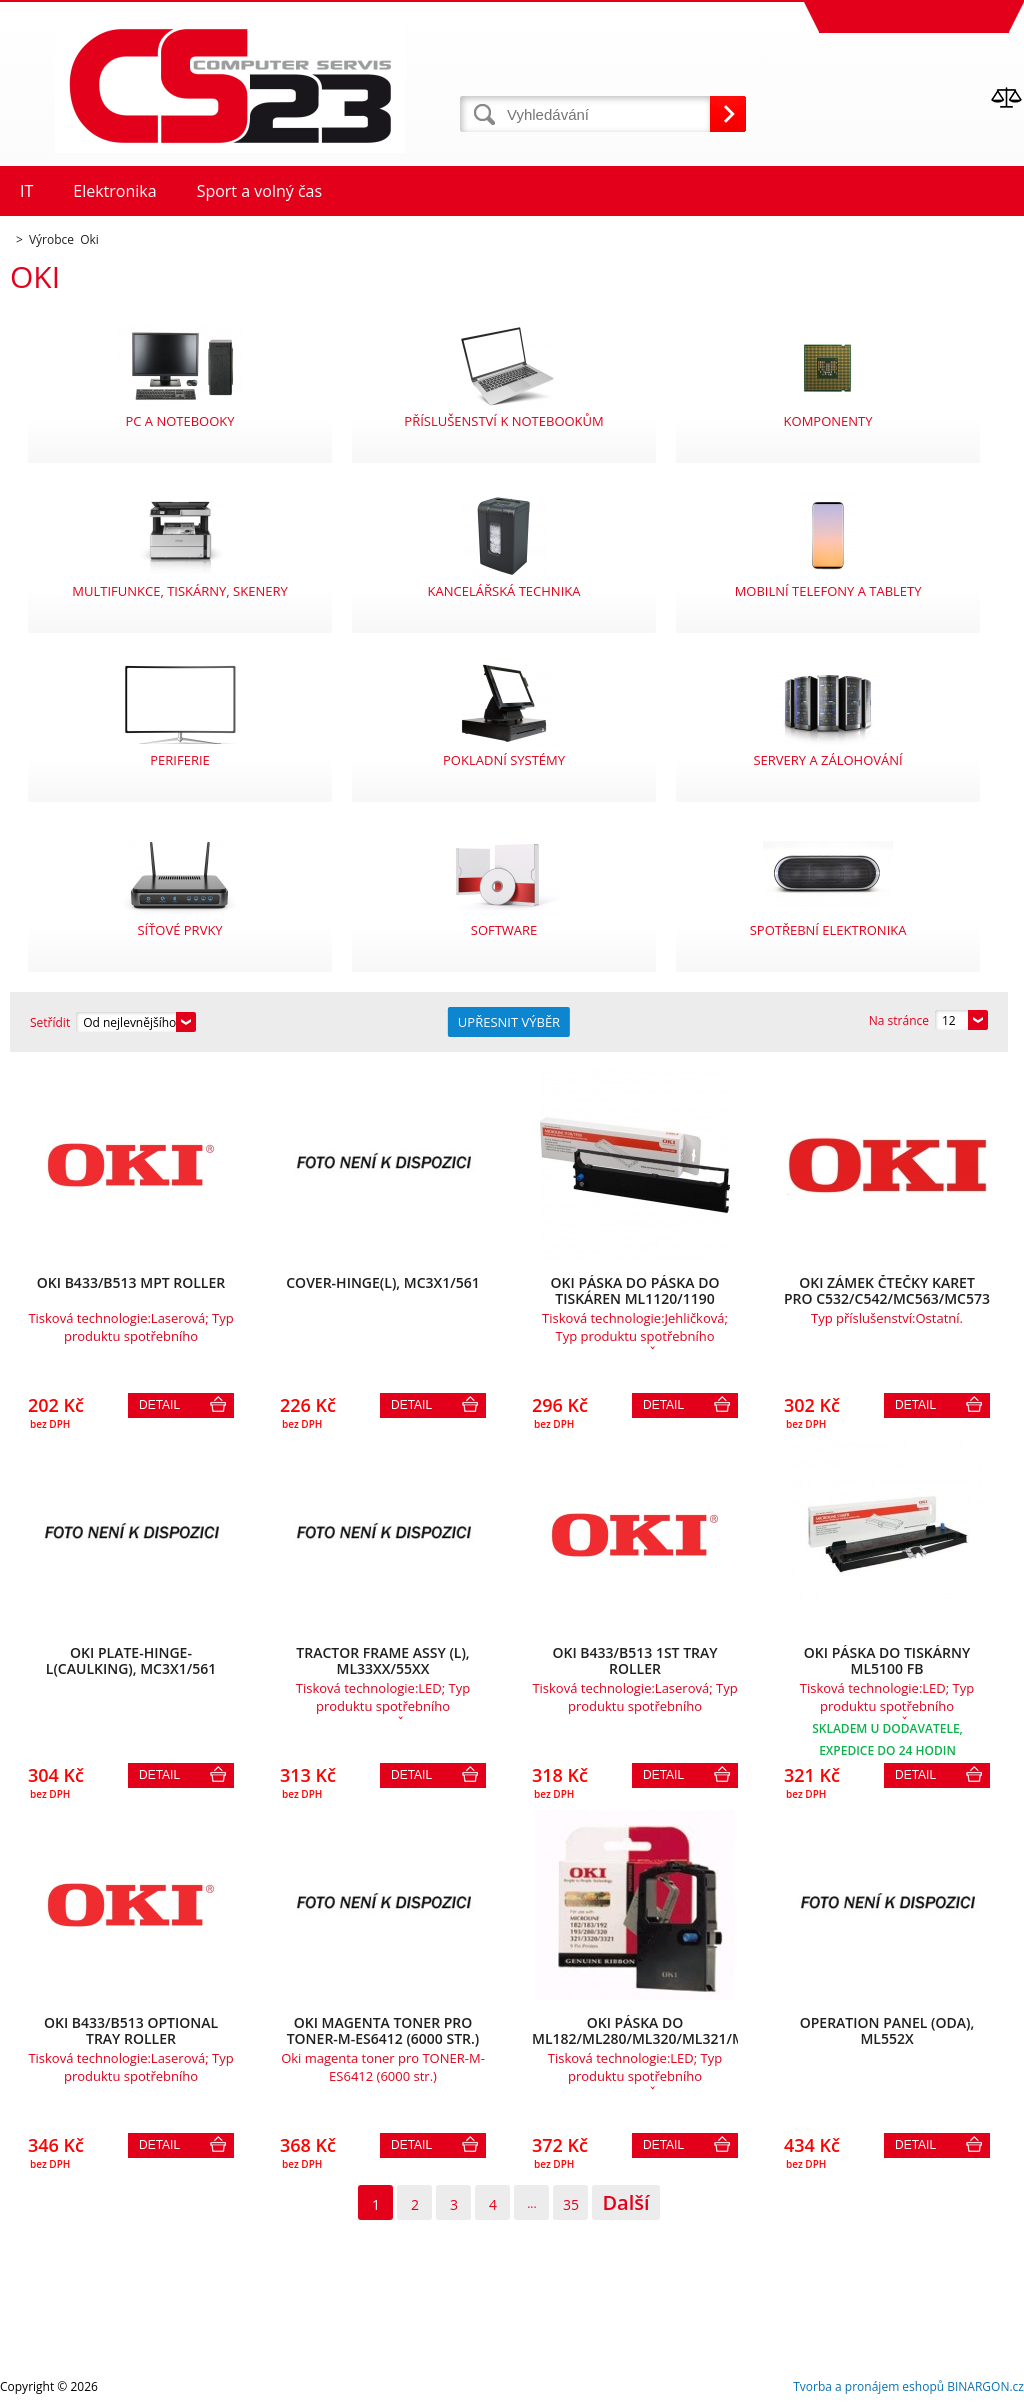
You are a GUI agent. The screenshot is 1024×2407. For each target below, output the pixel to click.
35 (571, 2204)
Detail (159, 1405)
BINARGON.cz (985, 2386)
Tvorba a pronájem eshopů (868, 2386)
